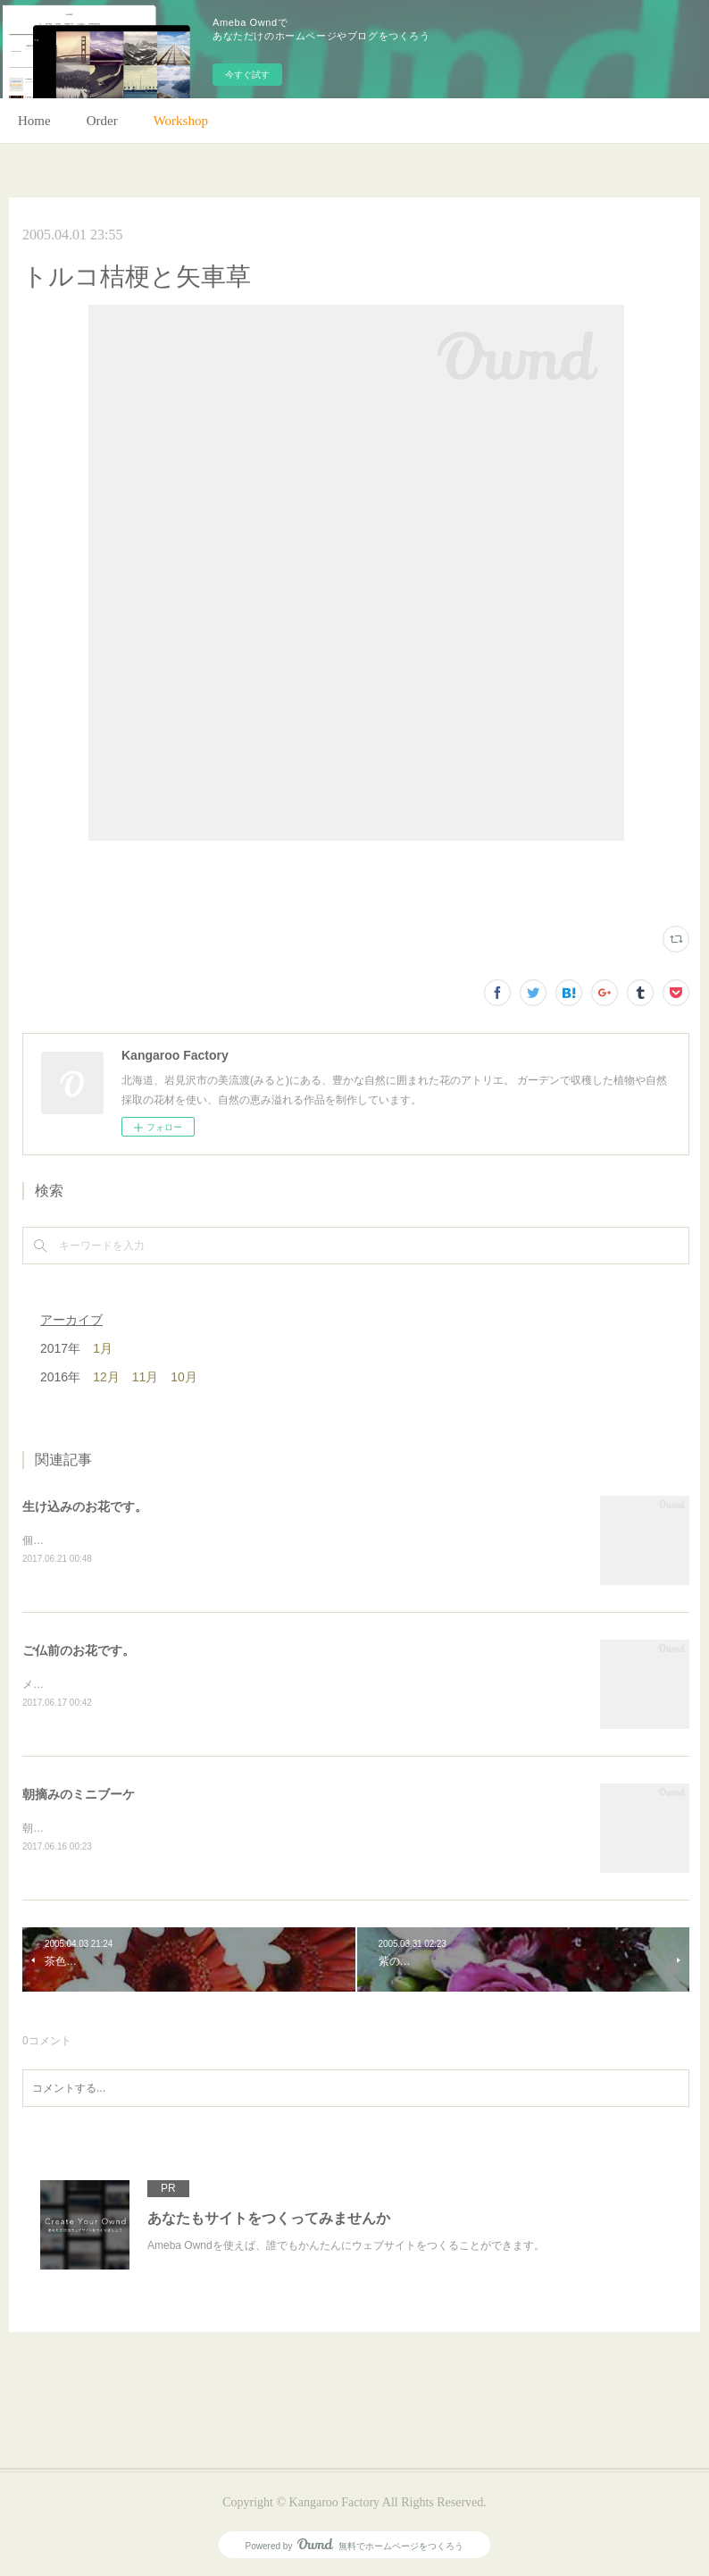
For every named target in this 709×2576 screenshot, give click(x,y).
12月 (106, 1377)
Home (34, 120)
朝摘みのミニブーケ (78, 1794)
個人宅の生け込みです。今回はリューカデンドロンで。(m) (164, 1540)
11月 (145, 1377)
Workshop (181, 120)
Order (102, 120)
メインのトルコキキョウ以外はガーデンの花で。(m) (148, 1684)
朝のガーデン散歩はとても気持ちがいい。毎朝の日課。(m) (164, 1828)
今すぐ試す (247, 75)
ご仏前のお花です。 (78, 1650)
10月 (184, 1377)
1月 (103, 1348)
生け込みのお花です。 (84, 1506)
